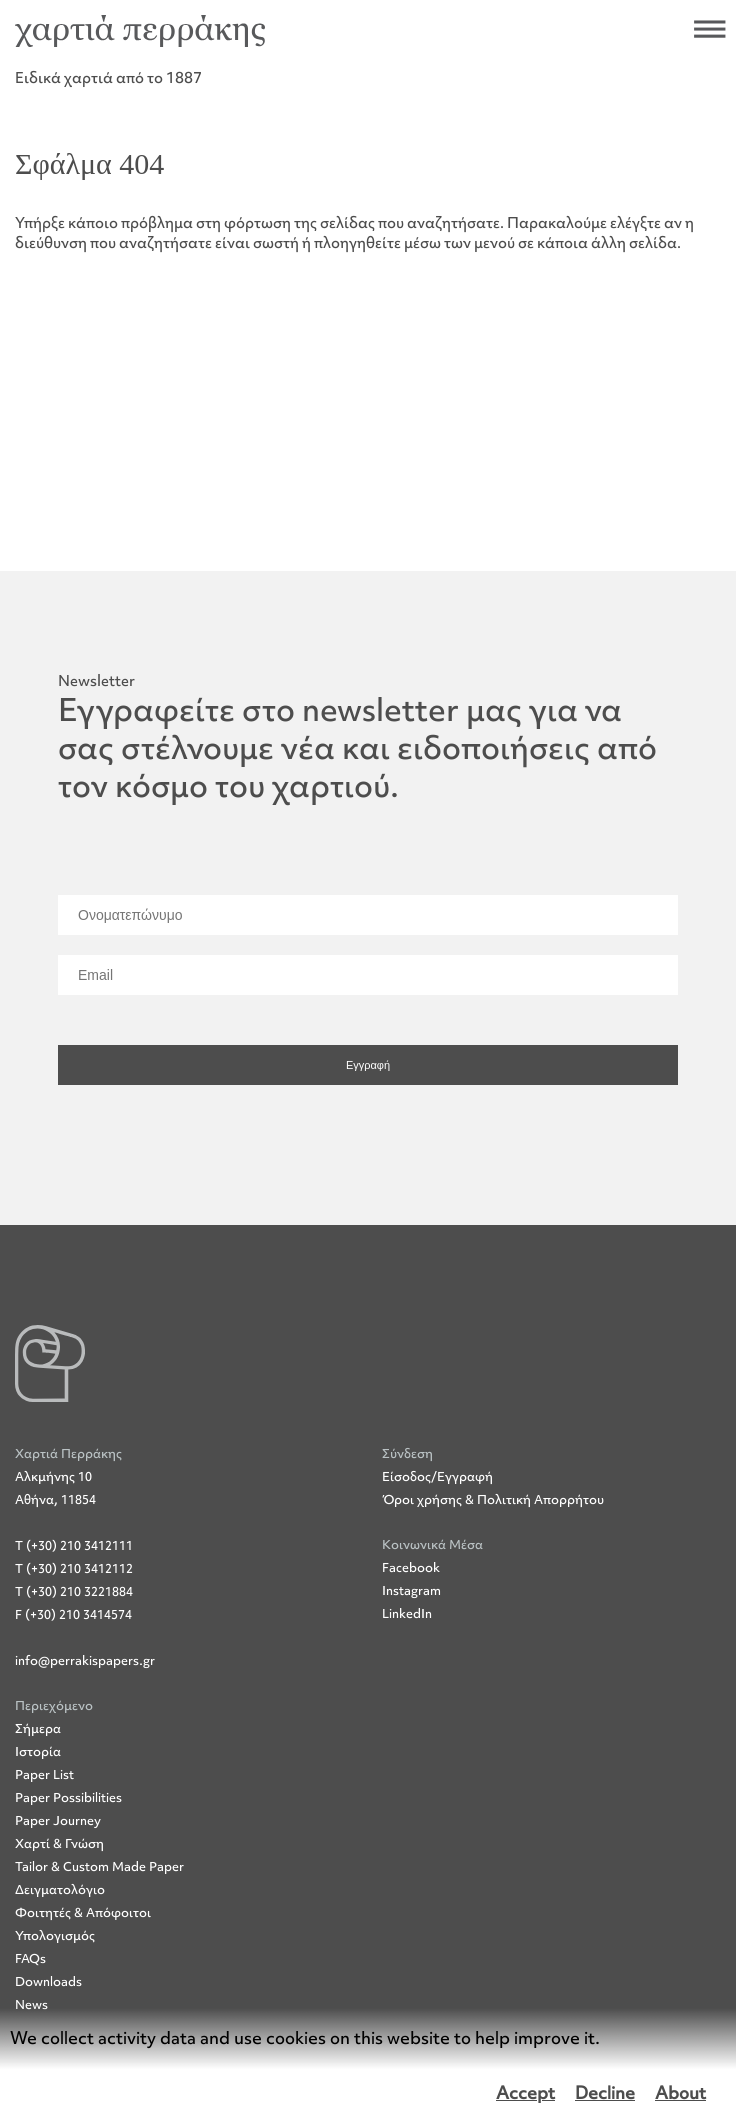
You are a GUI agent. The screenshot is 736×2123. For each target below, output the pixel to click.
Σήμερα (38, 1728)
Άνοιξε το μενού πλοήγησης (710, 29)
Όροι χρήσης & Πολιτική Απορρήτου (493, 1499)
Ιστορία (38, 1751)
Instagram (411, 1590)
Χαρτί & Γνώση (59, 1843)
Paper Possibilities (68, 1797)
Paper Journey (58, 1820)
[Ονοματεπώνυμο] (368, 915)
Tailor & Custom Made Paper (99, 1866)
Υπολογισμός (55, 1935)
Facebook (411, 1567)
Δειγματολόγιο (60, 1889)
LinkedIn (407, 1613)
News (31, 2004)
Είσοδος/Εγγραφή (437, 1476)
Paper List (44, 1774)
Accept (525, 2093)
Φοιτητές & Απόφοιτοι (83, 1912)
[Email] (368, 975)
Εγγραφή (368, 1065)
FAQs (30, 1958)
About (680, 2093)
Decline (605, 2093)
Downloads (48, 1981)
